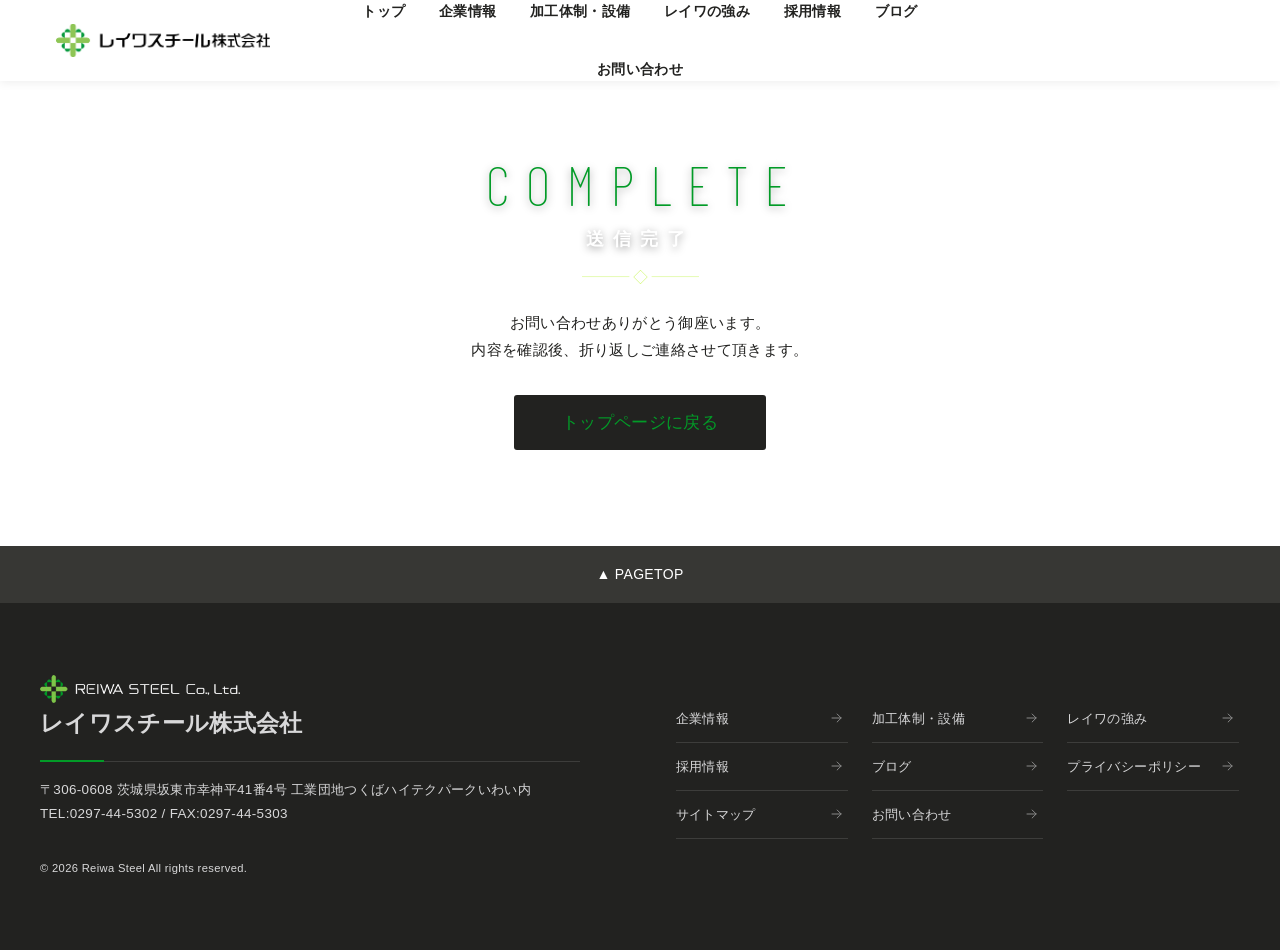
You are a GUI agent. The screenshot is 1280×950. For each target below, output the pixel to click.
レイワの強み (1150, 718)
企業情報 (759, 718)
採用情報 (759, 766)
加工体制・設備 (955, 718)
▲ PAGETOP (639, 574)
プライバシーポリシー (1150, 766)
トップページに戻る (640, 422)
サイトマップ (759, 814)
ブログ (955, 766)
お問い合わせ (640, 69)
